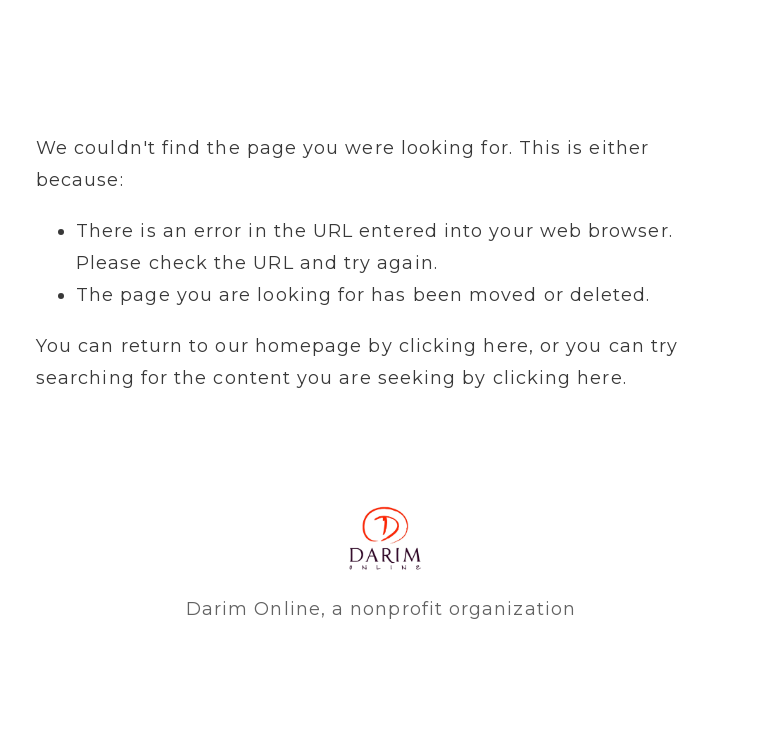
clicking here (464, 346)
